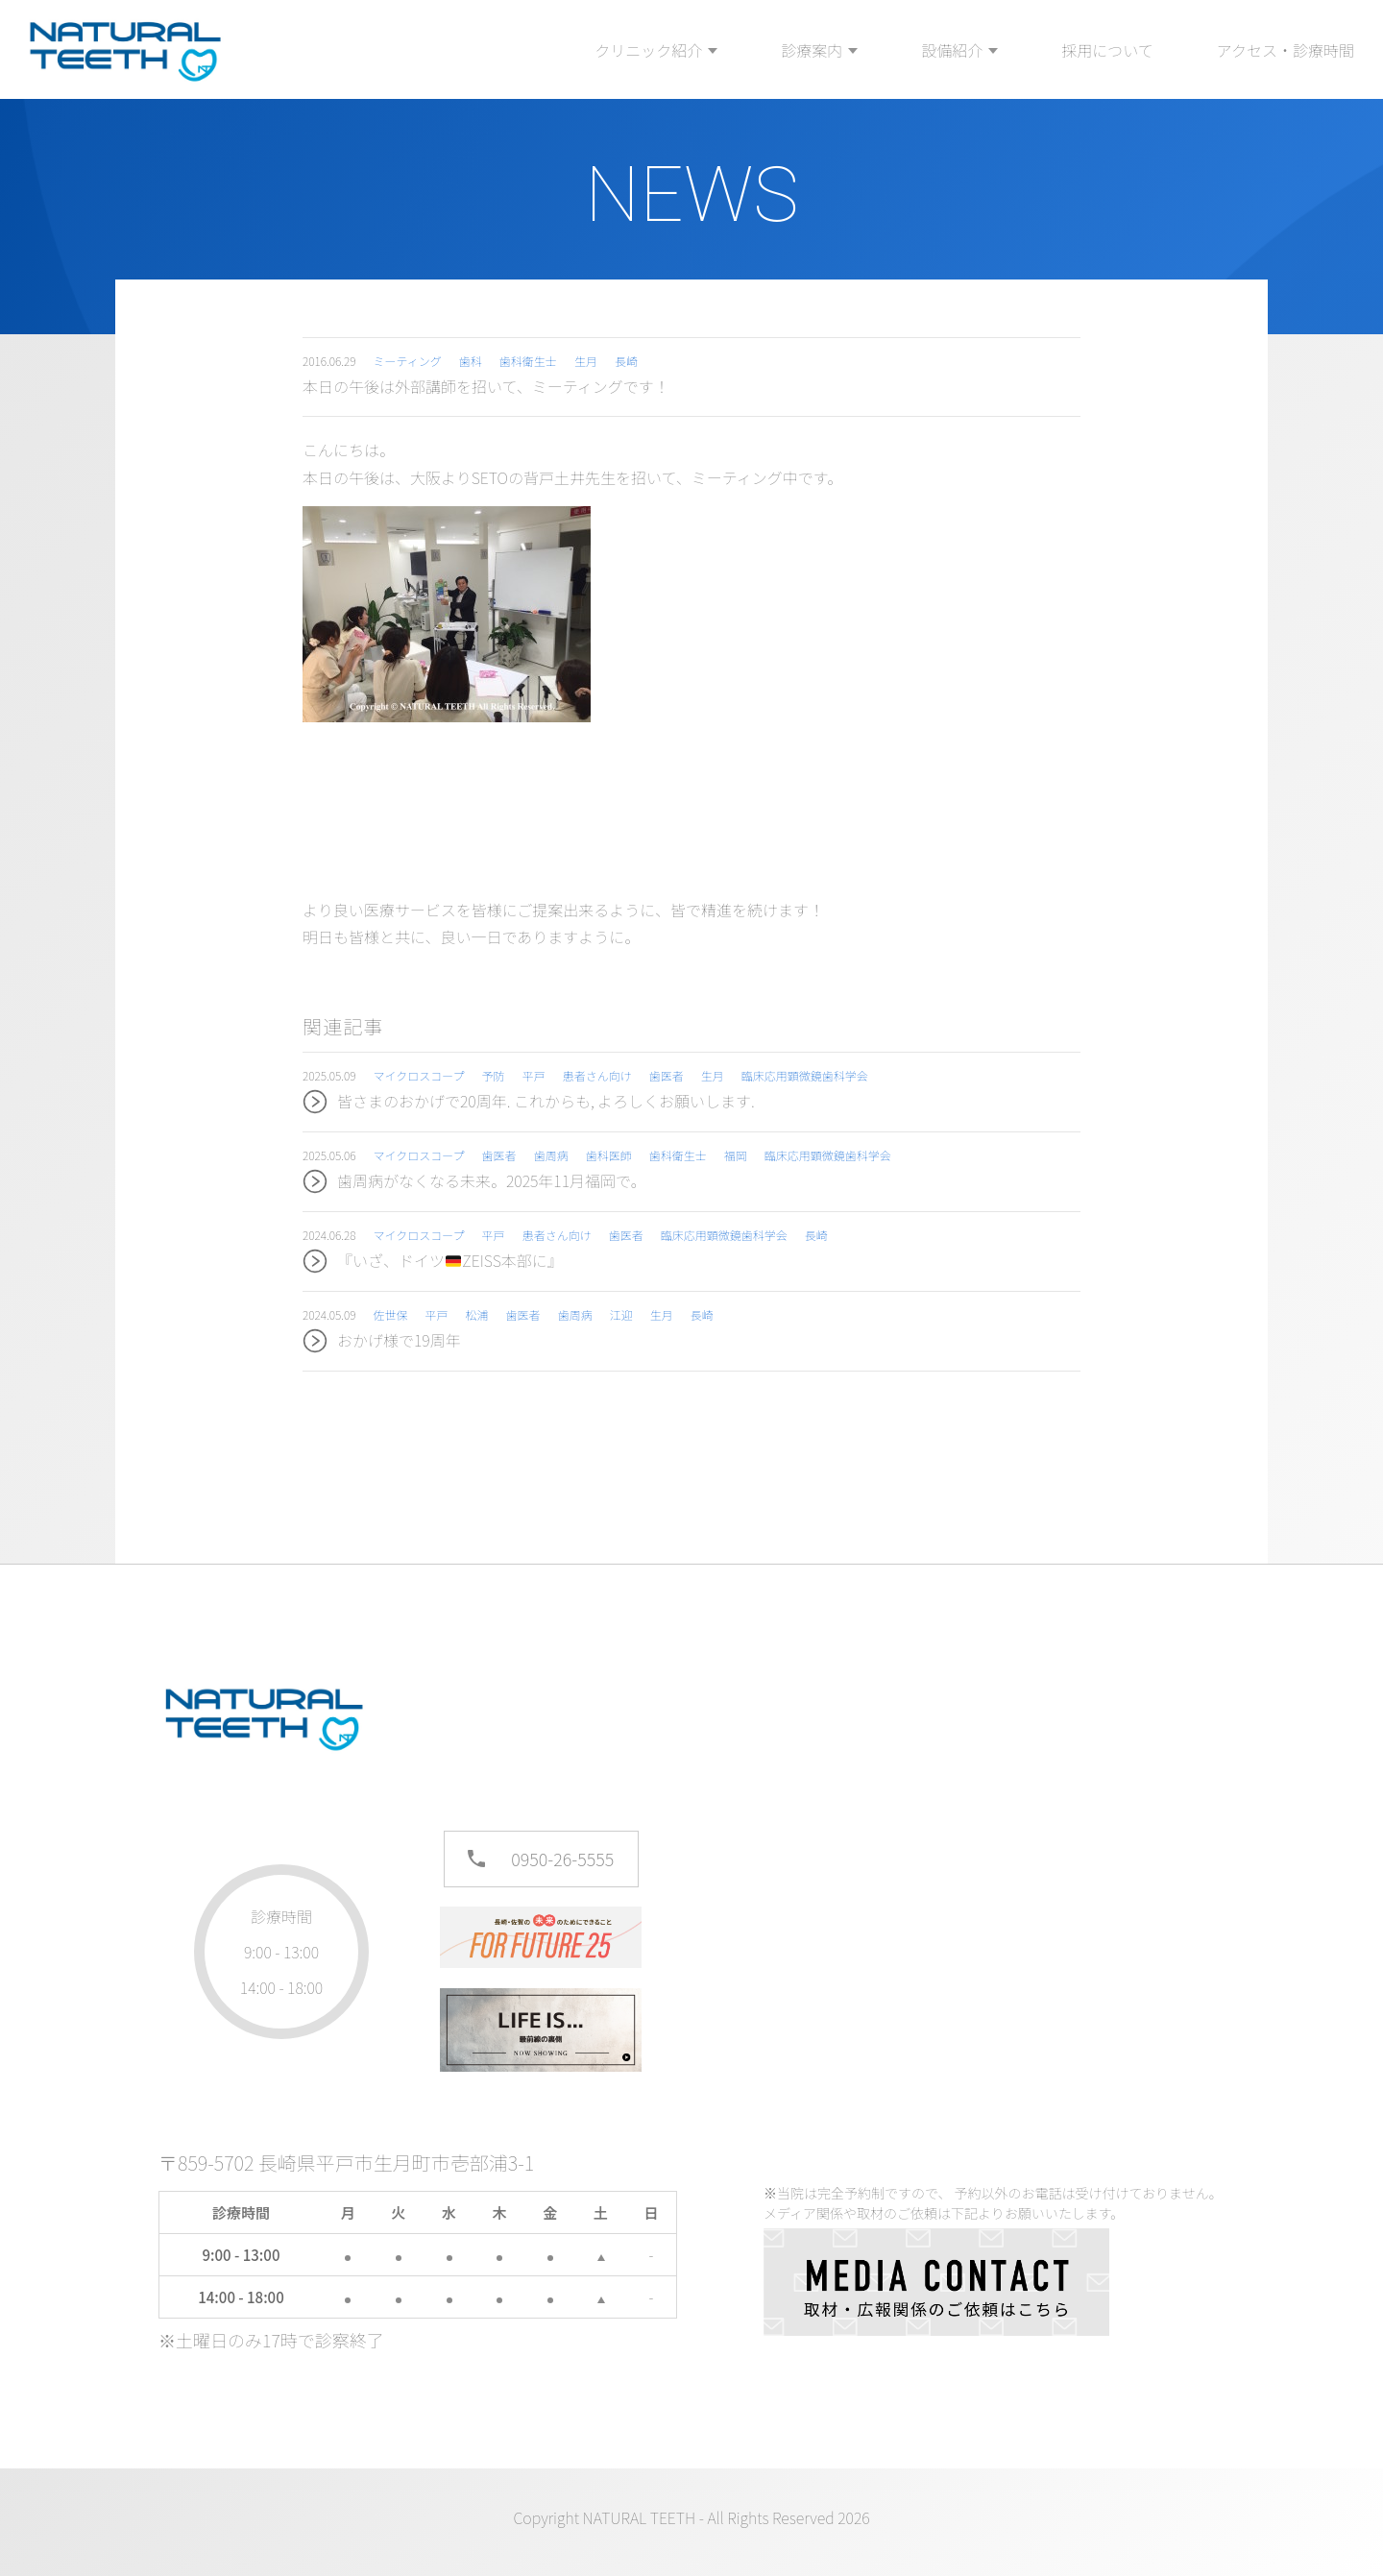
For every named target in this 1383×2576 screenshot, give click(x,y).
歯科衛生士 (528, 361)
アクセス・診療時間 (1285, 49)
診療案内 (811, 49)
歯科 (470, 361)
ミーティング (408, 361)
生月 (585, 361)
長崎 (626, 361)
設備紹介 (952, 49)
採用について (1107, 49)
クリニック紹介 (648, 49)
